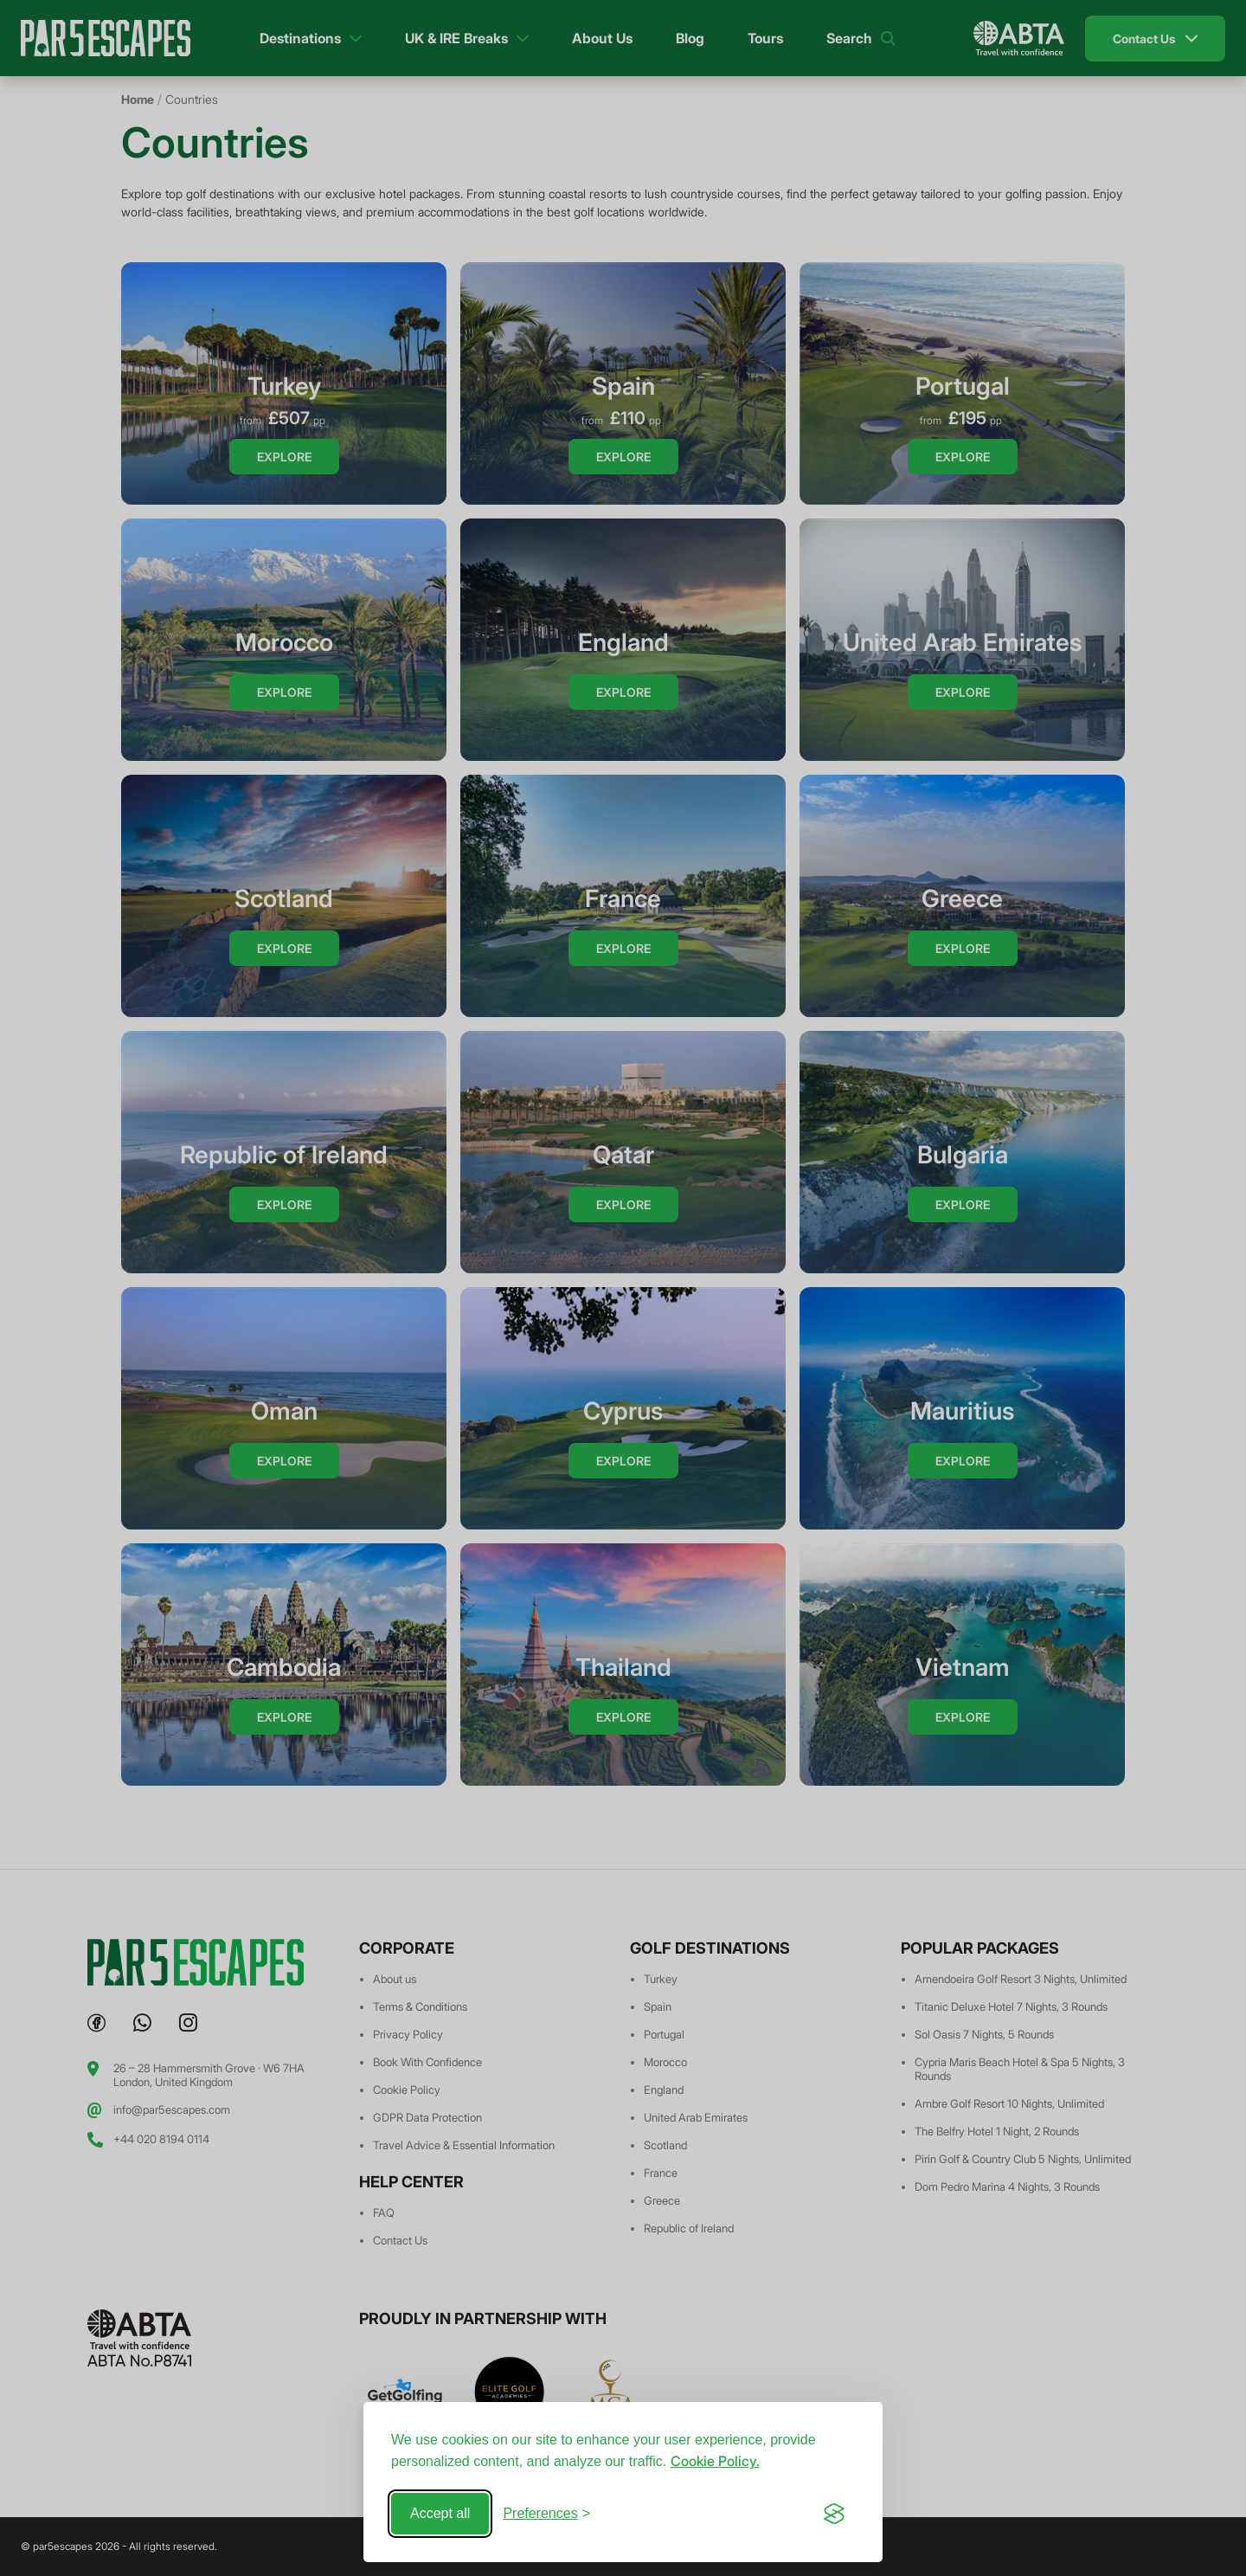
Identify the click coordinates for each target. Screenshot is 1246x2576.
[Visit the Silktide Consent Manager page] (834, 2513)
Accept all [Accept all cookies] (440, 2513)
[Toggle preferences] (546, 2514)
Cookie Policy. (715, 2461)
